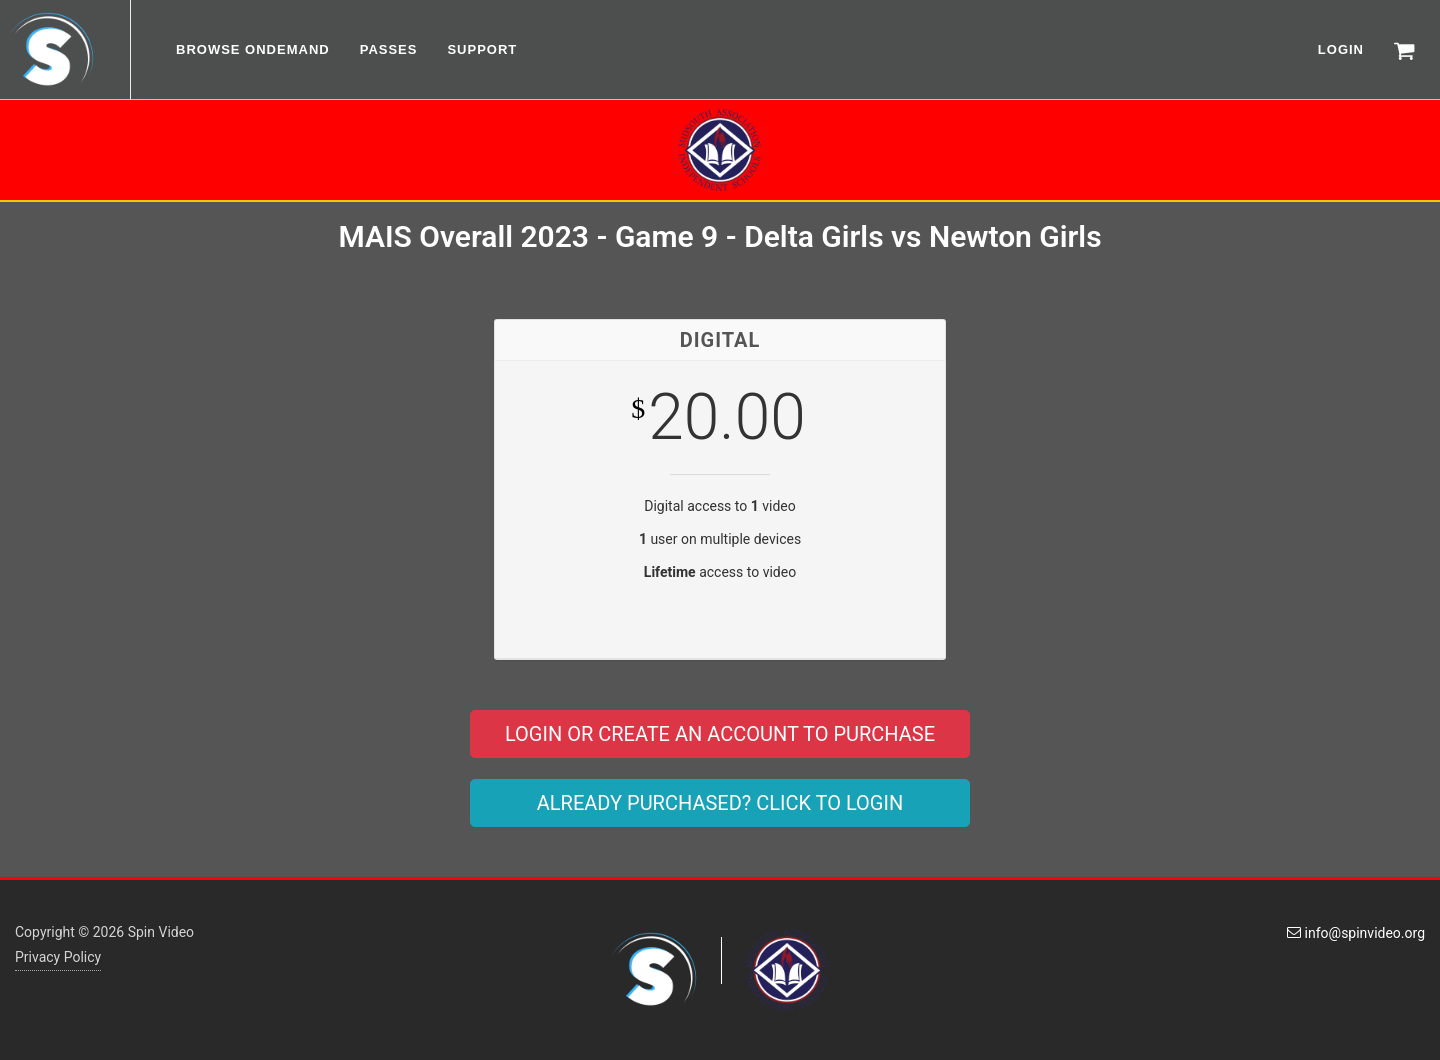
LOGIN (1341, 49)
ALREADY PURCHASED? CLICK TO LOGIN (720, 803)
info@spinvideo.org (1356, 933)
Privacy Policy (58, 957)
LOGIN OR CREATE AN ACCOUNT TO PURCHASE (720, 734)
